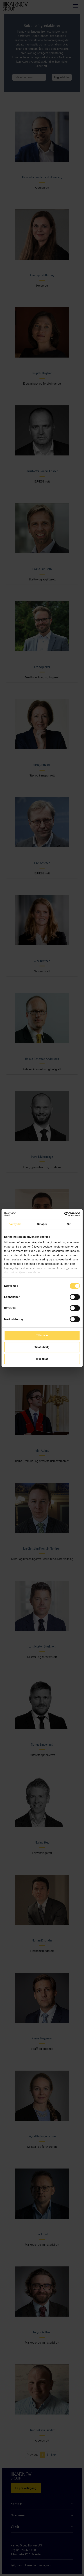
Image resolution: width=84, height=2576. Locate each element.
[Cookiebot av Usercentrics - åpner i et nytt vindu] (64, 1214)
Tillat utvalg (42, 1347)
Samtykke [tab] (15, 1224)
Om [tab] (69, 1224)
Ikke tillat (42, 1358)
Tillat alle (42, 1335)
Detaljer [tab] (42, 1224)
